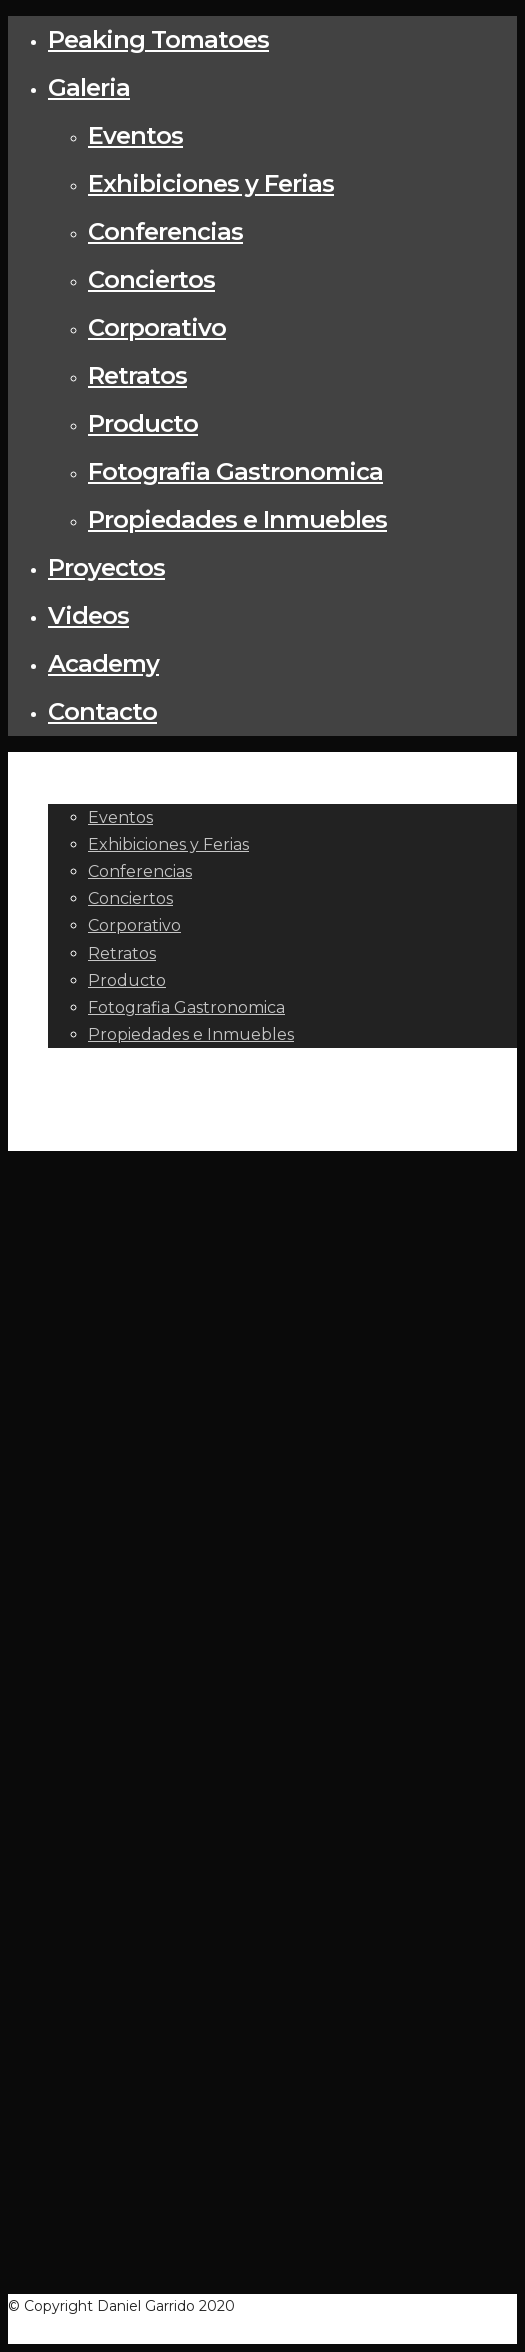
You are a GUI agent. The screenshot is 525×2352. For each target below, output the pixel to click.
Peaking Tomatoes (158, 39)
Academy (103, 663)
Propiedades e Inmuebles (237, 519)
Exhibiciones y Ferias (211, 183)
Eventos (135, 135)
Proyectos (106, 567)
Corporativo (157, 327)
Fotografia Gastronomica (235, 471)
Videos (88, 615)
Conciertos (151, 279)
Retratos (137, 375)
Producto (143, 423)
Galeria (89, 87)
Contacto (102, 711)
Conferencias (165, 231)
